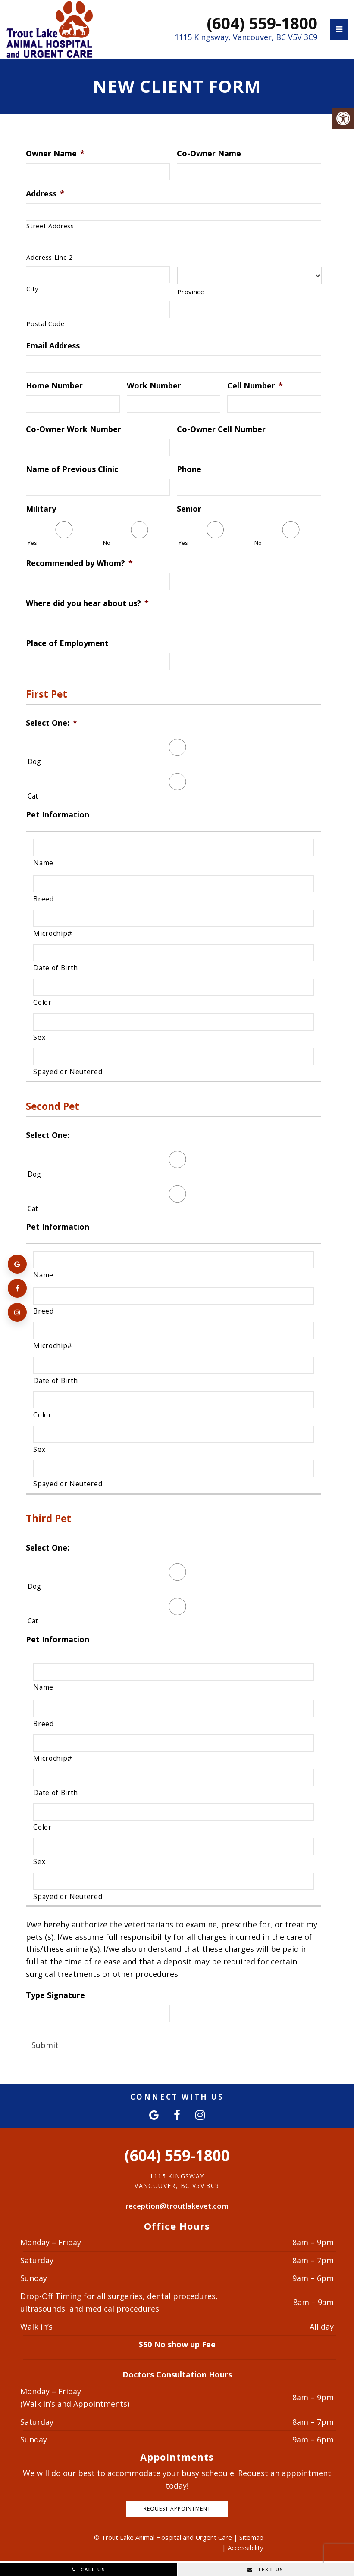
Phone (189, 469)
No (106, 543)
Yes (32, 543)
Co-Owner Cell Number (221, 429)
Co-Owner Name (209, 153)
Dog (34, 761)
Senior (189, 509)
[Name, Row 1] (173, 847)
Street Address (50, 225)
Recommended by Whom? (79, 563)
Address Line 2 (49, 257)
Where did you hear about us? (87, 603)
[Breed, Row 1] (173, 883)
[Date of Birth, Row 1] (173, 952)
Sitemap (251, 2537)
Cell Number (255, 386)
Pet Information (57, 815)
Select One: (51, 723)
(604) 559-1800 (262, 23)
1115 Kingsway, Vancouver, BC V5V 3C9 (246, 37)
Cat (33, 796)
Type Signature (55, 1995)
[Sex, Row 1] (173, 1022)
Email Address (53, 346)
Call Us (89, 2569)
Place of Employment (67, 643)
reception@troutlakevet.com (177, 2206)
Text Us (265, 2569)
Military (41, 509)
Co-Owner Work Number (73, 429)
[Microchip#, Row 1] (173, 918)
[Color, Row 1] (173, 987)
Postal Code (45, 323)
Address (45, 194)
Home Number (54, 386)
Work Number (154, 386)
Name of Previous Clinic (72, 469)
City (32, 288)
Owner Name (55, 153)
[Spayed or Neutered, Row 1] (173, 1056)
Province (190, 291)
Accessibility (245, 2547)
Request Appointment (177, 2508)
